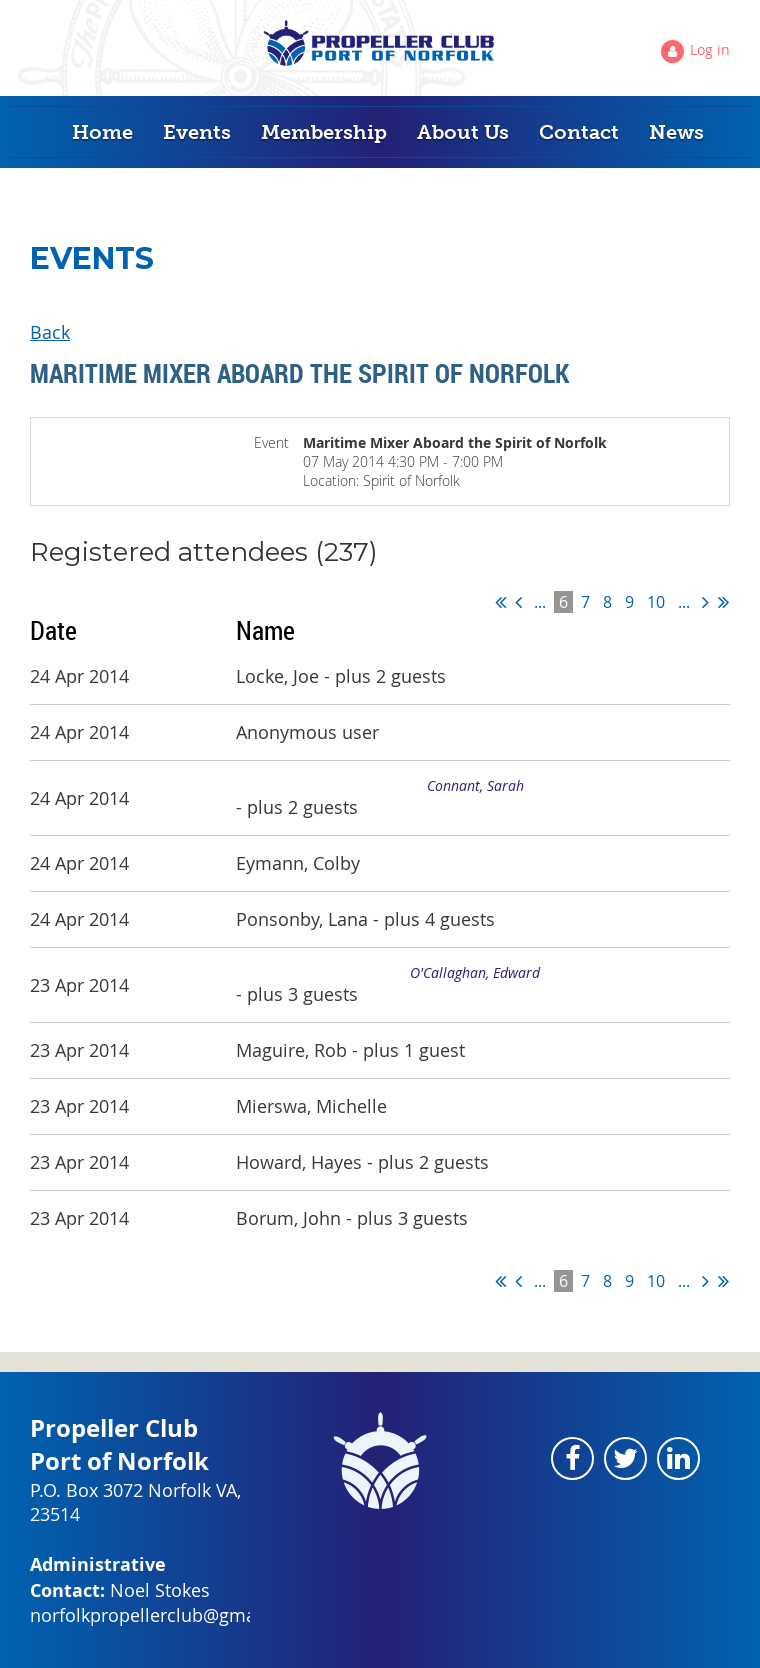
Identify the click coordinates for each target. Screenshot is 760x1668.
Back (50, 332)
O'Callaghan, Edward (475, 972)
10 (656, 602)
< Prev (518, 602)
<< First (500, 602)
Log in (710, 49)
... (540, 602)
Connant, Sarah (475, 785)
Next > (705, 602)
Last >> (723, 602)
